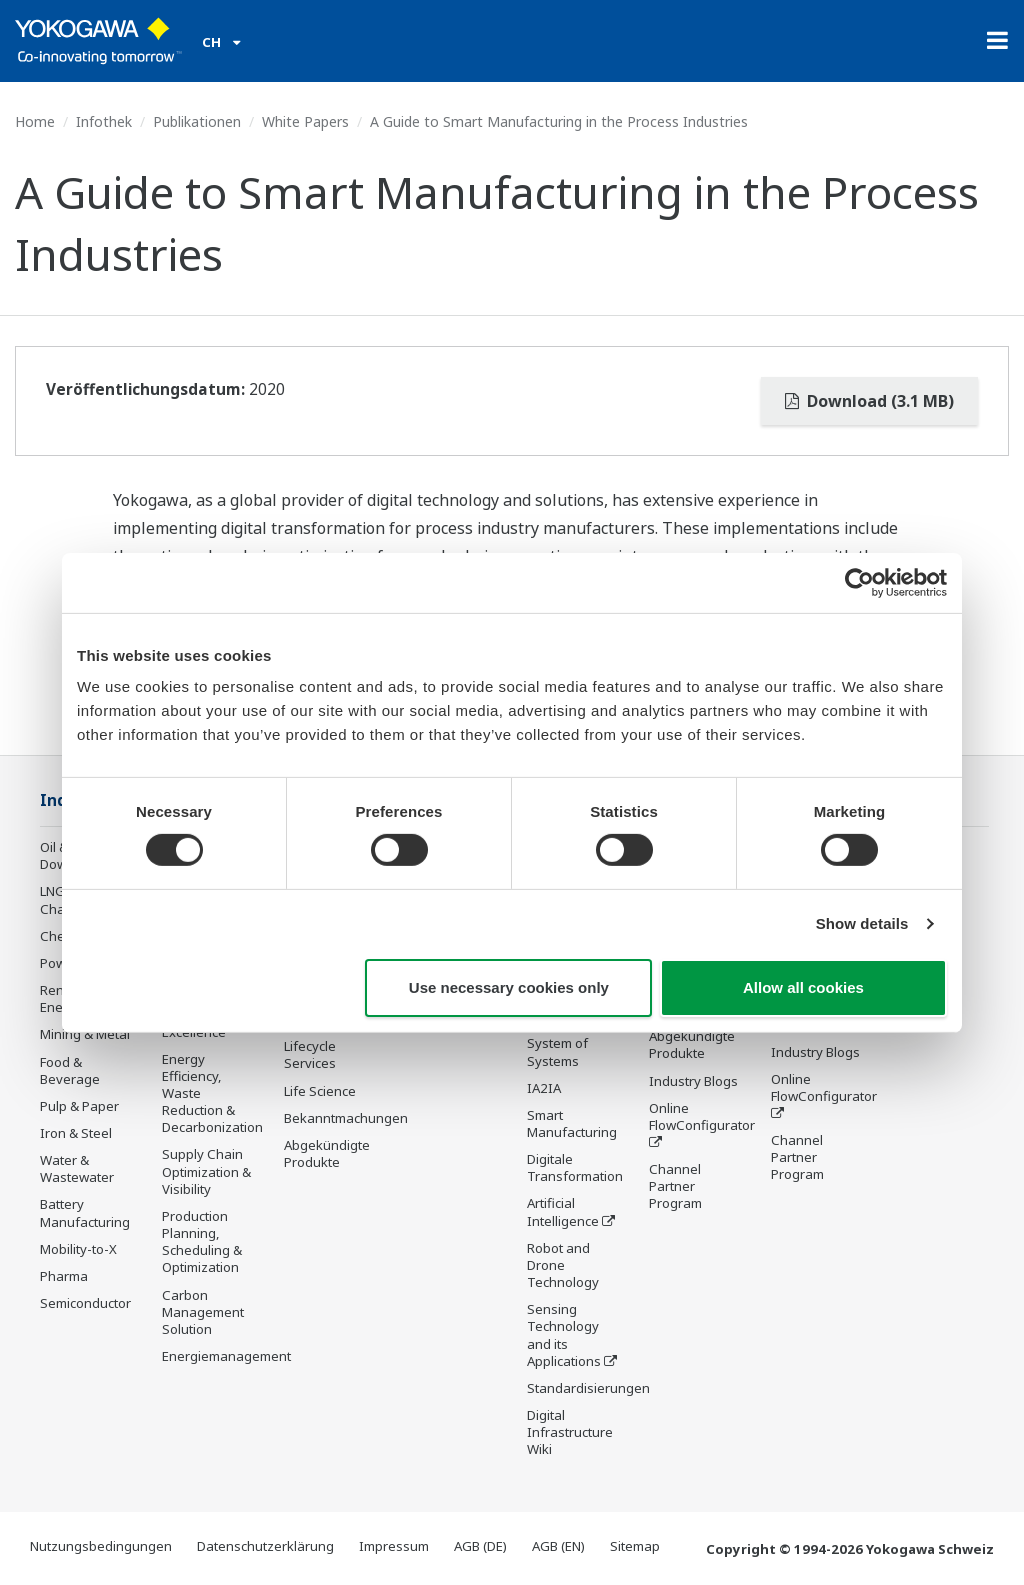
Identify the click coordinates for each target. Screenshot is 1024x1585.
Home (35, 121)
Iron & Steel (76, 1133)
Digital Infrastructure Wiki (570, 1432)
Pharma (64, 1276)
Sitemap (635, 1546)
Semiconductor (85, 1303)
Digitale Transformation (575, 1167)
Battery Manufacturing (85, 1212)
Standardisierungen (588, 1388)
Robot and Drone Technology (563, 1265)
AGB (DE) (480, 1546)
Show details (862, 923)
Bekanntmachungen (346, 1118)
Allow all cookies (803, 987)
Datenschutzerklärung (265, 1546)
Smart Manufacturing (572, 1123)
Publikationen (197, 121)
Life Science (320, 1091)
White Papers (305, 121)
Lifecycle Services (310, 1054)
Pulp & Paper (79, 1106)
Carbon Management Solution (203, 1312)
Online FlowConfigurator (702, 1116)
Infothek (104, 121)
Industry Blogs (693, 1081)
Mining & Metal (85, 1034)
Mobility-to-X (78, 1249)
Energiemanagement (226, 1356)
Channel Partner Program (675, 1186)
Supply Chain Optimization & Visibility (206, 1171)
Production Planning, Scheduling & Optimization (202, 1241)
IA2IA (544, 1088)
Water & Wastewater (77, 1168)
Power (59, 963)
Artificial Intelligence (563, 1211)
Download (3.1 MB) (869, 401)
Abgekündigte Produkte (327, 1153)
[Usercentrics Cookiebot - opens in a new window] (859, 582)
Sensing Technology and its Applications (564, 1334)
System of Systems (557, 1051)
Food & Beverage (70, 1070)
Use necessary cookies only (509, 987)
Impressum (394, 1546)
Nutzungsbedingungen (101, 1546)
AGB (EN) (558, 1546)
